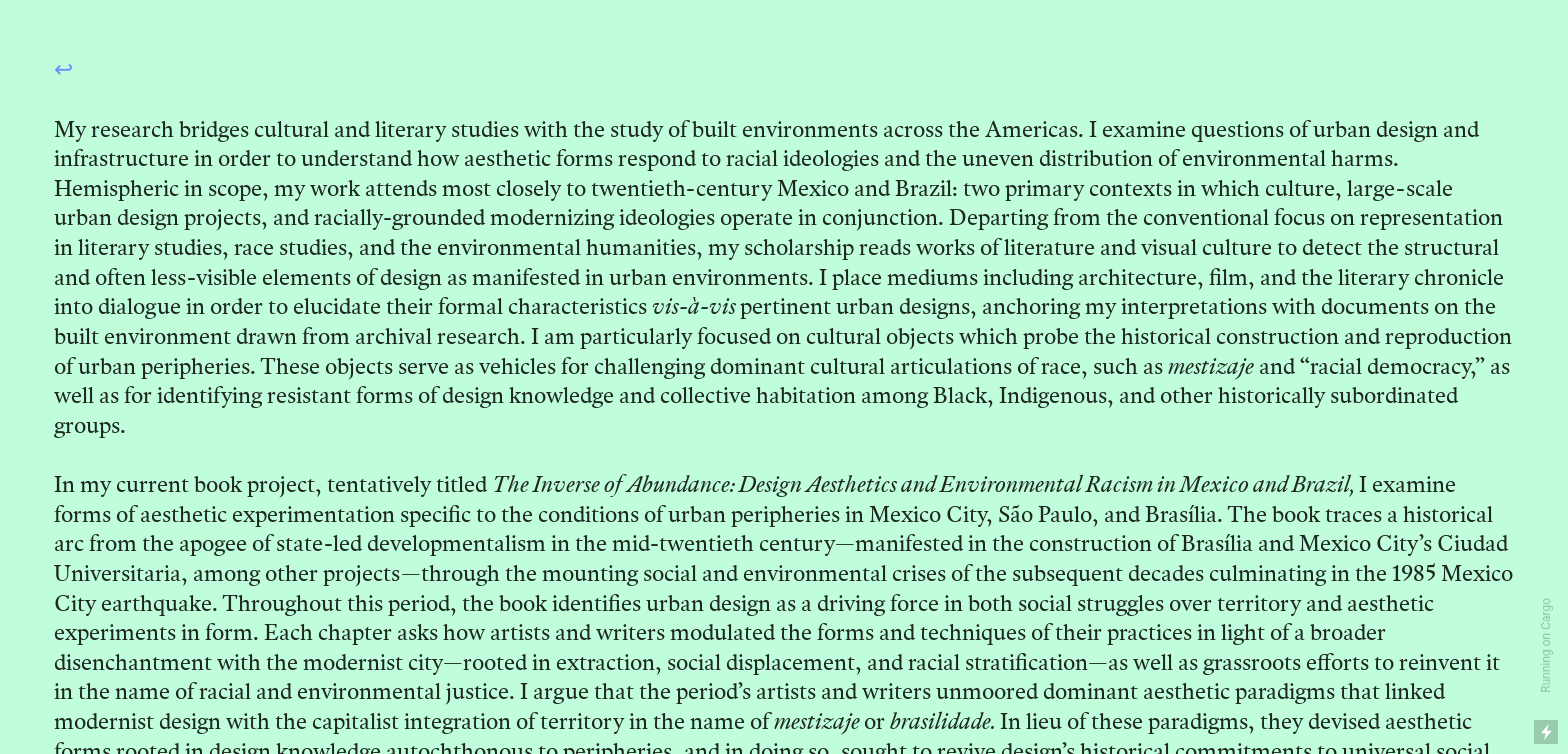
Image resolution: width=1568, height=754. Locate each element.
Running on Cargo (1546, 645)
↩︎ (63, 68)
